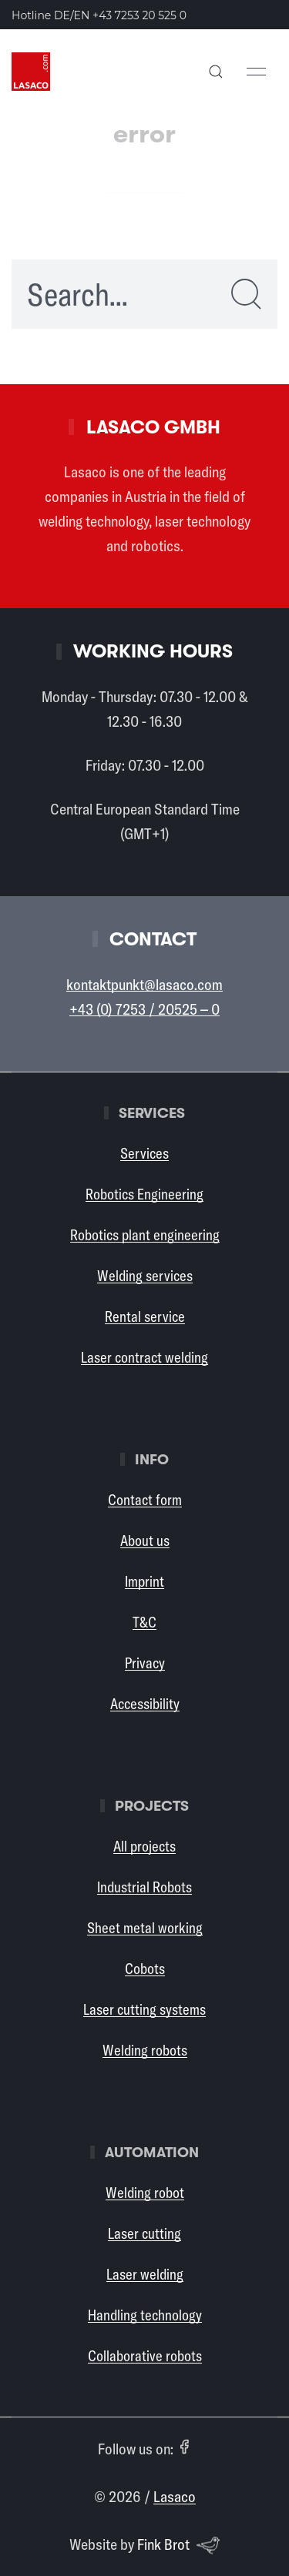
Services (144, 1153)
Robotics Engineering (144, 1194)
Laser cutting (144, 2233)
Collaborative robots (145, 2356)
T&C (144, 1622)
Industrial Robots (144, 1887)
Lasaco (174, 2496)
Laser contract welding (144, 1357)
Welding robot (145, 2192)
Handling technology (145, 2315)
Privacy (145, 1663)
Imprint (144, 1581)
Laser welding (144, 2274)
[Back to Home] (31, 71)
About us (145, 1540)
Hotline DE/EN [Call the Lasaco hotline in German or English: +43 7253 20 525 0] (99, 15)
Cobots (145, 1968)
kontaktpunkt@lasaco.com (144, 984)
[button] (215, 71)
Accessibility (145, 1703)
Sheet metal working (145, 1928)
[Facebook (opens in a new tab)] (184, 2446)
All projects (144, 1846)
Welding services (145, 1275)
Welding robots (144, 2050)
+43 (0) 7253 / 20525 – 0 (144, 1009)
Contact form (145, 1499)
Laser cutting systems (144, 2009)
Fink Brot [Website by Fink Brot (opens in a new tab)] (178, 2545)
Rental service (145, 1316)
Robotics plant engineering (145, 1235)
